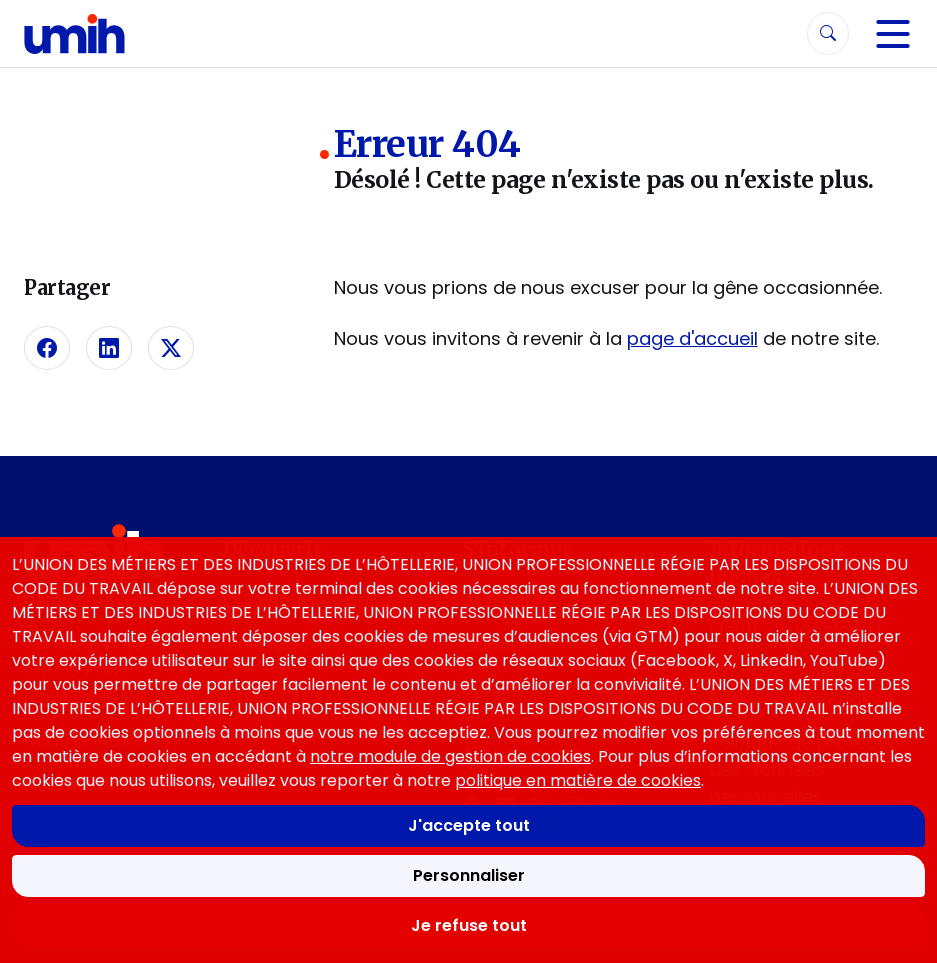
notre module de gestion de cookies (450, 756)
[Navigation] (893, 34)
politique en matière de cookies (578, 780)
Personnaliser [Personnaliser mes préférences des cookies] (469, 875)
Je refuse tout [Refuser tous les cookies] (469, 925)
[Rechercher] (828, 33)
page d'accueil (692, 338)
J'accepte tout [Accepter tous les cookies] (469, 825)
